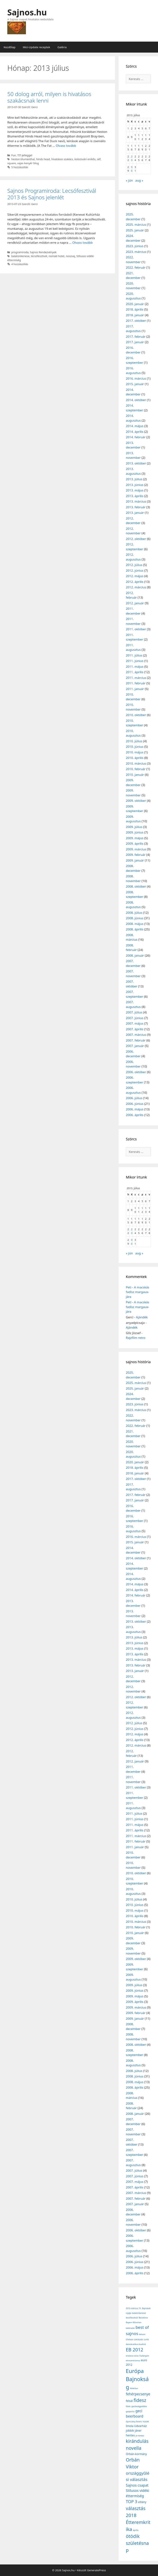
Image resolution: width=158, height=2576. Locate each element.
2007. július (134, 1012)
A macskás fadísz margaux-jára (137, 1292)
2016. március (136, 378)
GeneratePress (96, 2570)
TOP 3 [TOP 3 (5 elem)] (131, 2501)
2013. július (134, 479)
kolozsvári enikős (85, 159)
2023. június (134, 246)
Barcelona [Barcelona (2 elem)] (143, 2317)
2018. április (134, 309)
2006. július (134, 1098)
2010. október (136, 715)
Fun (13, 155)
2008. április (134, 929)
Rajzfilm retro (135, 1338)
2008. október (136, 886)
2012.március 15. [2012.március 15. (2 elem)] (133, 2308)
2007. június (134, 1018)
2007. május (134, 1023)
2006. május (134, 1109)
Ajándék (142, 1317)
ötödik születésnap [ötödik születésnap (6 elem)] (137, 2543)
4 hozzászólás (19, 264)
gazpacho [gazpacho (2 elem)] (130, 2411)
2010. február (136, 769)
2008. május (134, 924)
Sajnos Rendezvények (43, 252)
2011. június (134, 661)
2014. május (134, 426)
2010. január (135, 774)
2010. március (136, 763)
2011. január (135, 689)
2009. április (134, 843)
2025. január (135, 230)
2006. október (136, 1072)
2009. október (136, 801)
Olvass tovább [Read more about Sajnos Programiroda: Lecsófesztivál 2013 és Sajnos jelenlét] (82, 242)
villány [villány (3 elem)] (142, 2502)
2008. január (135, 955)
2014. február (136, 437)
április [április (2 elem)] (135, 2530)
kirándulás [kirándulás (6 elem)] (137, 2441)
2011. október (136, 629)
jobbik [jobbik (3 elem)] (130, 2431)
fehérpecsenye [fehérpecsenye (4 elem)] (138, 2393)
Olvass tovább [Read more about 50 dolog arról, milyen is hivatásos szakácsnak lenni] (66, 145)
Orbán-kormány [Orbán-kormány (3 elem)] (136, 2454)
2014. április (134, 431)
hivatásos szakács (62, 159)
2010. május (134, 752)
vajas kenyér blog (28, 163)
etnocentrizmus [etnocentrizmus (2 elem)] (133, 2360)
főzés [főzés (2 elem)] (128, 2406)
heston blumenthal (23, 159)
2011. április (134, 672)
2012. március (136, 587)
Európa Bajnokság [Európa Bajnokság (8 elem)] (137, 2379)
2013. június (134, 485)
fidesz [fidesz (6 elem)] (140, 2400)
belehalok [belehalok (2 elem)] (130, 2328)
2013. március (136, 501)
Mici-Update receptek (36, 47)
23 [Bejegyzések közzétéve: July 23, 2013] (131, 158)
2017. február (136, 336)
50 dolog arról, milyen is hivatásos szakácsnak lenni (49, 97)
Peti (128, 1287)
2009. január (135, 860)
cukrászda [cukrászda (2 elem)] (138, 2339)
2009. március (136, 849)
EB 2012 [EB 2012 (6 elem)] (134, 2349)
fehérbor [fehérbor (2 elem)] (134, 2388)
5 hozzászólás (19, 167)
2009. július (134, 827)
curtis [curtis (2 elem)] (146, 2339)
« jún (129, 180)
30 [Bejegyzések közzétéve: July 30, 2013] (131, 168)
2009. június (134, 832)
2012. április (134, 582)
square (11, 163)
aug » (139, 180)
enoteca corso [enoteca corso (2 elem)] (132, 2355)
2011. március (136, 678)
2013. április (134, 496)
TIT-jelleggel (24, 155)
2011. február (136, 683)
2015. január (135, 384)
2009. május (134, 838)
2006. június (134, 1104)
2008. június (134, 918)
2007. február (136, 1040)
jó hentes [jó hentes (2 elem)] (140, 2435)
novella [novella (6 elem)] (133, 2448)
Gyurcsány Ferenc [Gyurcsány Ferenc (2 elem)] (134, 2421)
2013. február (136, 507)
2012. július (134, 565)
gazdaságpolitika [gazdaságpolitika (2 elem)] (139, 2406)
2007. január (135, 1046)
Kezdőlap (9, 47)
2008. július (134, 912)
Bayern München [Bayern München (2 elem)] (133, 2322)
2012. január (135, 603)
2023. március (136, 252)
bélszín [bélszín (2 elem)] (142, 2334)
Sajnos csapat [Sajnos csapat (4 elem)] (137, 2485)
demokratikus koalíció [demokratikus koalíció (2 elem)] (136, 2344)
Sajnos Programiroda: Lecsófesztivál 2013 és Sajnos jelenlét (51, 194)
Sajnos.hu (27, 12)
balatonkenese (20, 256)
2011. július (134, 655)
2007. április (134, 1029)
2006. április (134, 1115)
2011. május (134, 666)
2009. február (136, 855)
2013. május (134, 490)
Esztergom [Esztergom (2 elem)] (144, 2355)
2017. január (135, 342)
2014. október (136, 400)
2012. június (134, 570)
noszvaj (70, 256)
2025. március (136, 224)
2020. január (135, 304)
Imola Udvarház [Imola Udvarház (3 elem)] (136, 2426)
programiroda (20, 252)
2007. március (136, 1034)
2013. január (135, 512)
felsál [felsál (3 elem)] (129, 2401)
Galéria (62, 47)
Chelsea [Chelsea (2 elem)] (129, 2339)
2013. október (136, 463)
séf (99, 159)
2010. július (134, 741)
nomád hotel (56, 256)
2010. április (134, 758)
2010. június (134, 746)
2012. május (134, 576)
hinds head (43, 159)
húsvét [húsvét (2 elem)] (146, 2421)
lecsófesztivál (39, 256)
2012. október (136, 539)
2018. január (135, 315)
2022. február (136, 267)
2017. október (136, 320)
